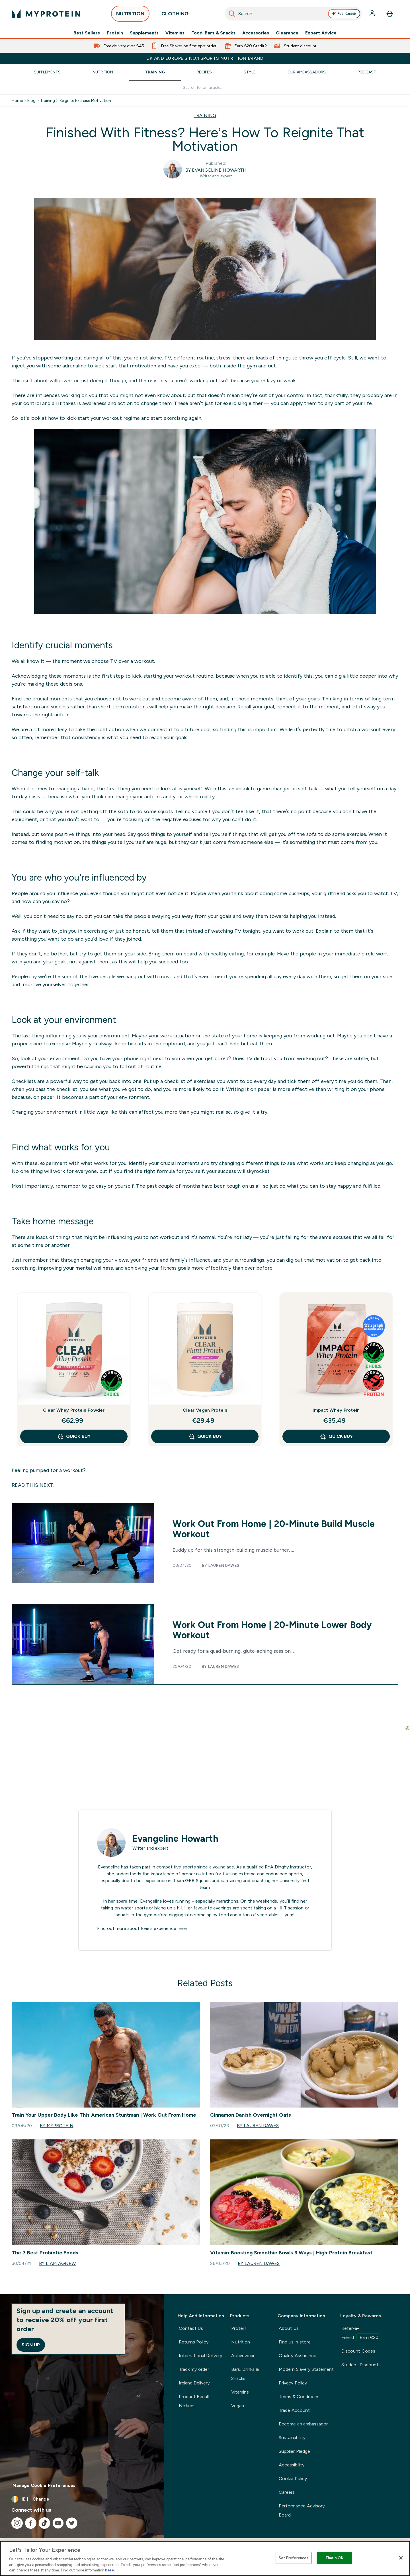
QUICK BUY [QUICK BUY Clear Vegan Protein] (205, 1436)
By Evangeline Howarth (216, 170)
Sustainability (292, 2437)
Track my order (194, 2369)
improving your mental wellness (75, 1268)
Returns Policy (193, 2341)
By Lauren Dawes (258, 2125)
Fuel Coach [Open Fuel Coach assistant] (344, 14)
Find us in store (294, 2341)
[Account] (372, 14)
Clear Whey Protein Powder (73, 1410)
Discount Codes (358, 2351)
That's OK (334, 2558)
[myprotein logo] (46, 13)
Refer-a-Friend (360, 2333)
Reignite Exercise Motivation (85, 100)
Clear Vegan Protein (205, 1410)
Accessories (255, 33)
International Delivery (200, 2355)
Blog (31, 100)
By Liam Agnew (57, 2263)
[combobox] (293, 13)
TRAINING (205, 115)
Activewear (243, 2355)
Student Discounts (360, 2364)
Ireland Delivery (194, 2382)
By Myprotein (56, 2125)
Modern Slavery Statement (306, 2369)
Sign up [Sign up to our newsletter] (31, 2344)
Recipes (204, 72)
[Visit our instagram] (17, 2523)
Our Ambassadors (307, 72)
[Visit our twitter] (71, 2523)
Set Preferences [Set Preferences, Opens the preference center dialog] (294, 2558)
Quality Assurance (297, 2355)
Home (17, 100)
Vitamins (174, 33)
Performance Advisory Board (301, 2510)
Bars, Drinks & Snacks (245, 2374)
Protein (115, 33)
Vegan (237, 2405)
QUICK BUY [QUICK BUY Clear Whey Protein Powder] (73, 1436)
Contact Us (191, 2328)
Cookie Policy (293, 2478)
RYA (269, 1866)
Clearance (287, 33)
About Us (288, 2328)
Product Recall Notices (194, 2401)
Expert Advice (320, 33)
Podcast (367, 72)
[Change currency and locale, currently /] (82, 2499)
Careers (287, 2492)
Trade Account (294, 2410)
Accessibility (291, 2464)
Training (155, 72)
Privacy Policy (293, 2382)
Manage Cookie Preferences (44, 2485)
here (182, 1928)
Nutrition (103, 72)
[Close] (401, 2558)
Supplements (144, 33)
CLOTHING (174, 15)
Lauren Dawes (223, 1565)
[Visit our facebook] (30, 2523)
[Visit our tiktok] (44, 2523)
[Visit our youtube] (58, 2523)
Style (250, 72)
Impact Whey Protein (336, 1410)
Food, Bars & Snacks (213, 33)
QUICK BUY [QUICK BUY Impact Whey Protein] (336, 1436)
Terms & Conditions (299, 2396)
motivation (143, 366)
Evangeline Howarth (175, 1838)
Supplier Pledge (294, 2451)
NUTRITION (130, 15)
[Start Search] (232, 13)
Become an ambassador (303, 2423)
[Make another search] (205, 87)
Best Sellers (86, 33)
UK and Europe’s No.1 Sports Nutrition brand (204, 58)
